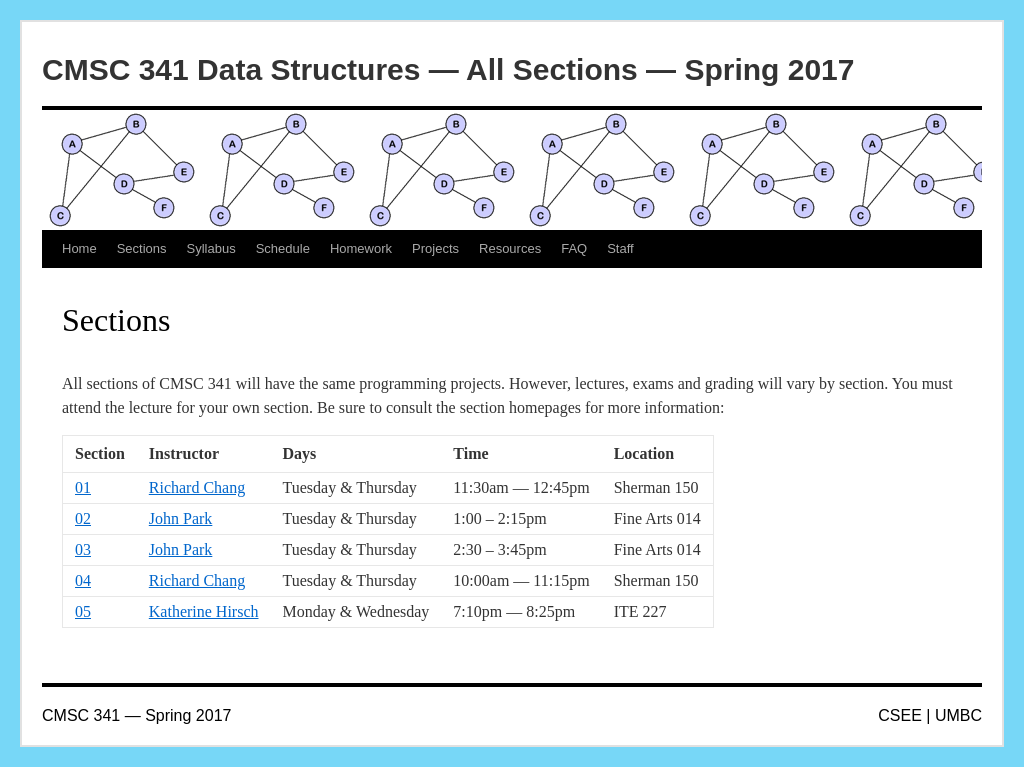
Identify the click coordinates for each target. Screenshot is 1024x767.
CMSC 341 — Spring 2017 (136, 715)
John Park (181, 518)
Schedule (283, 248)
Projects (435, 248)
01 (83, 487)
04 (83, 580)
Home (79, 248)
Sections (142, 248)
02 (83, 518)
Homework (361, 248)
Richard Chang (197, 487)
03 (83, 549)
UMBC (958, 715)
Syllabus (211, 248)
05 (83, 611)
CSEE (900, 715)
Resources (510, 248)
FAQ (574, 248)
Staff (620, 248)
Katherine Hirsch (204, 611)
